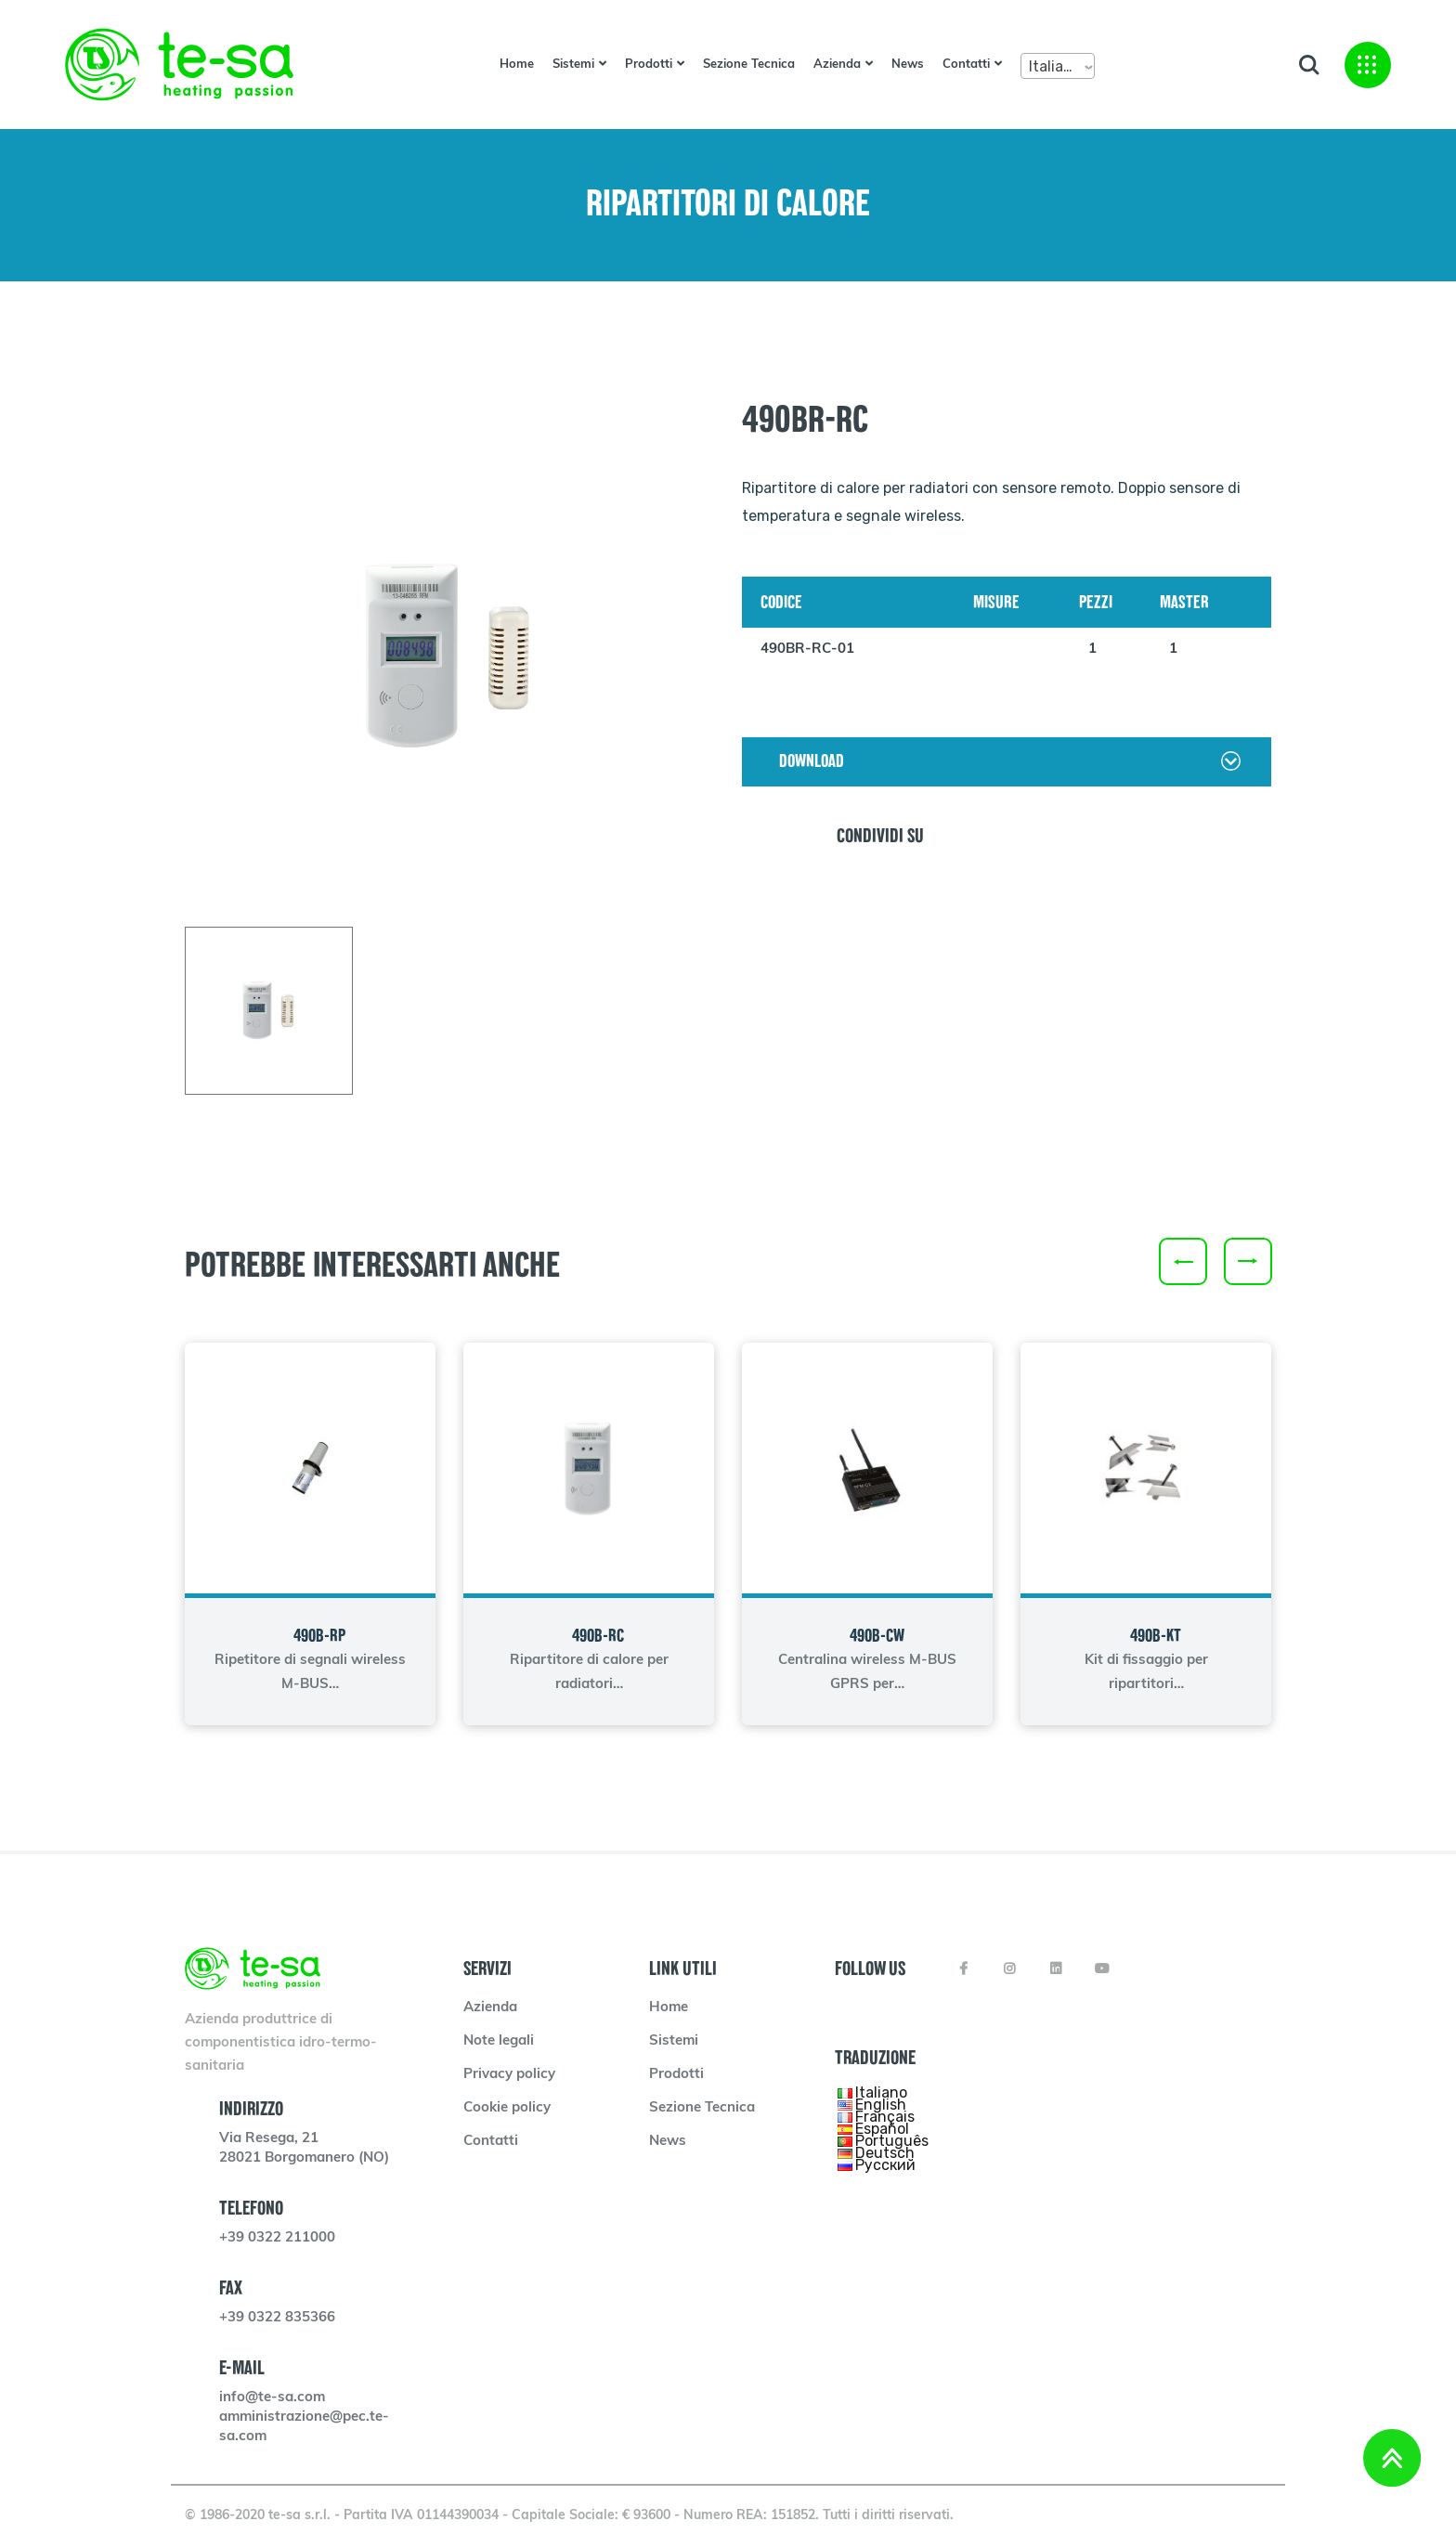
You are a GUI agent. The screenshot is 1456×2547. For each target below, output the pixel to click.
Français (885, 2116)
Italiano (881, 2091)
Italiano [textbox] (1055, 66)
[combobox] (1057, 66)
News (907, 64)
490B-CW (877, 1635)
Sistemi (573, 64)
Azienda (837, 64)
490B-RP (319, 1635)
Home (517, 64)
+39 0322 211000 (277, 2238)
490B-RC (598, 1635)
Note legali (498, 2041)
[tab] (269, 1011)
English (880, 2103)
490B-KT (1155, 1635)
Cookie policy (507, 2108)
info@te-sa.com (272, 2398)
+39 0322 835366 (277, 2318)
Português (892, 2140)
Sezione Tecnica (749, 64)
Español (882, 2128)
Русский (885, 2164)
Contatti (966, 64)
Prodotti (648, 64)
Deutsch (885, 2152)
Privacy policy (509, 2075)
